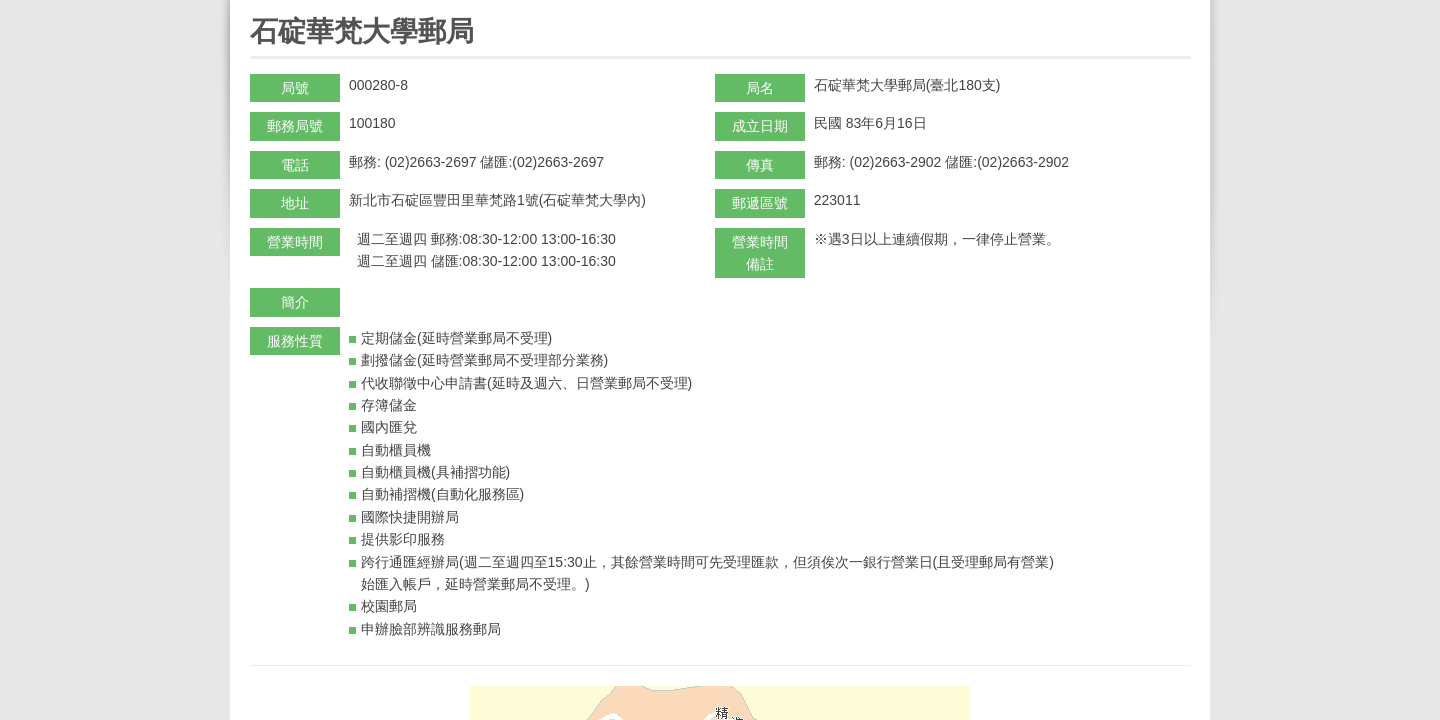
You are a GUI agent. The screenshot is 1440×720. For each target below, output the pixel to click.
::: (256, 8)
